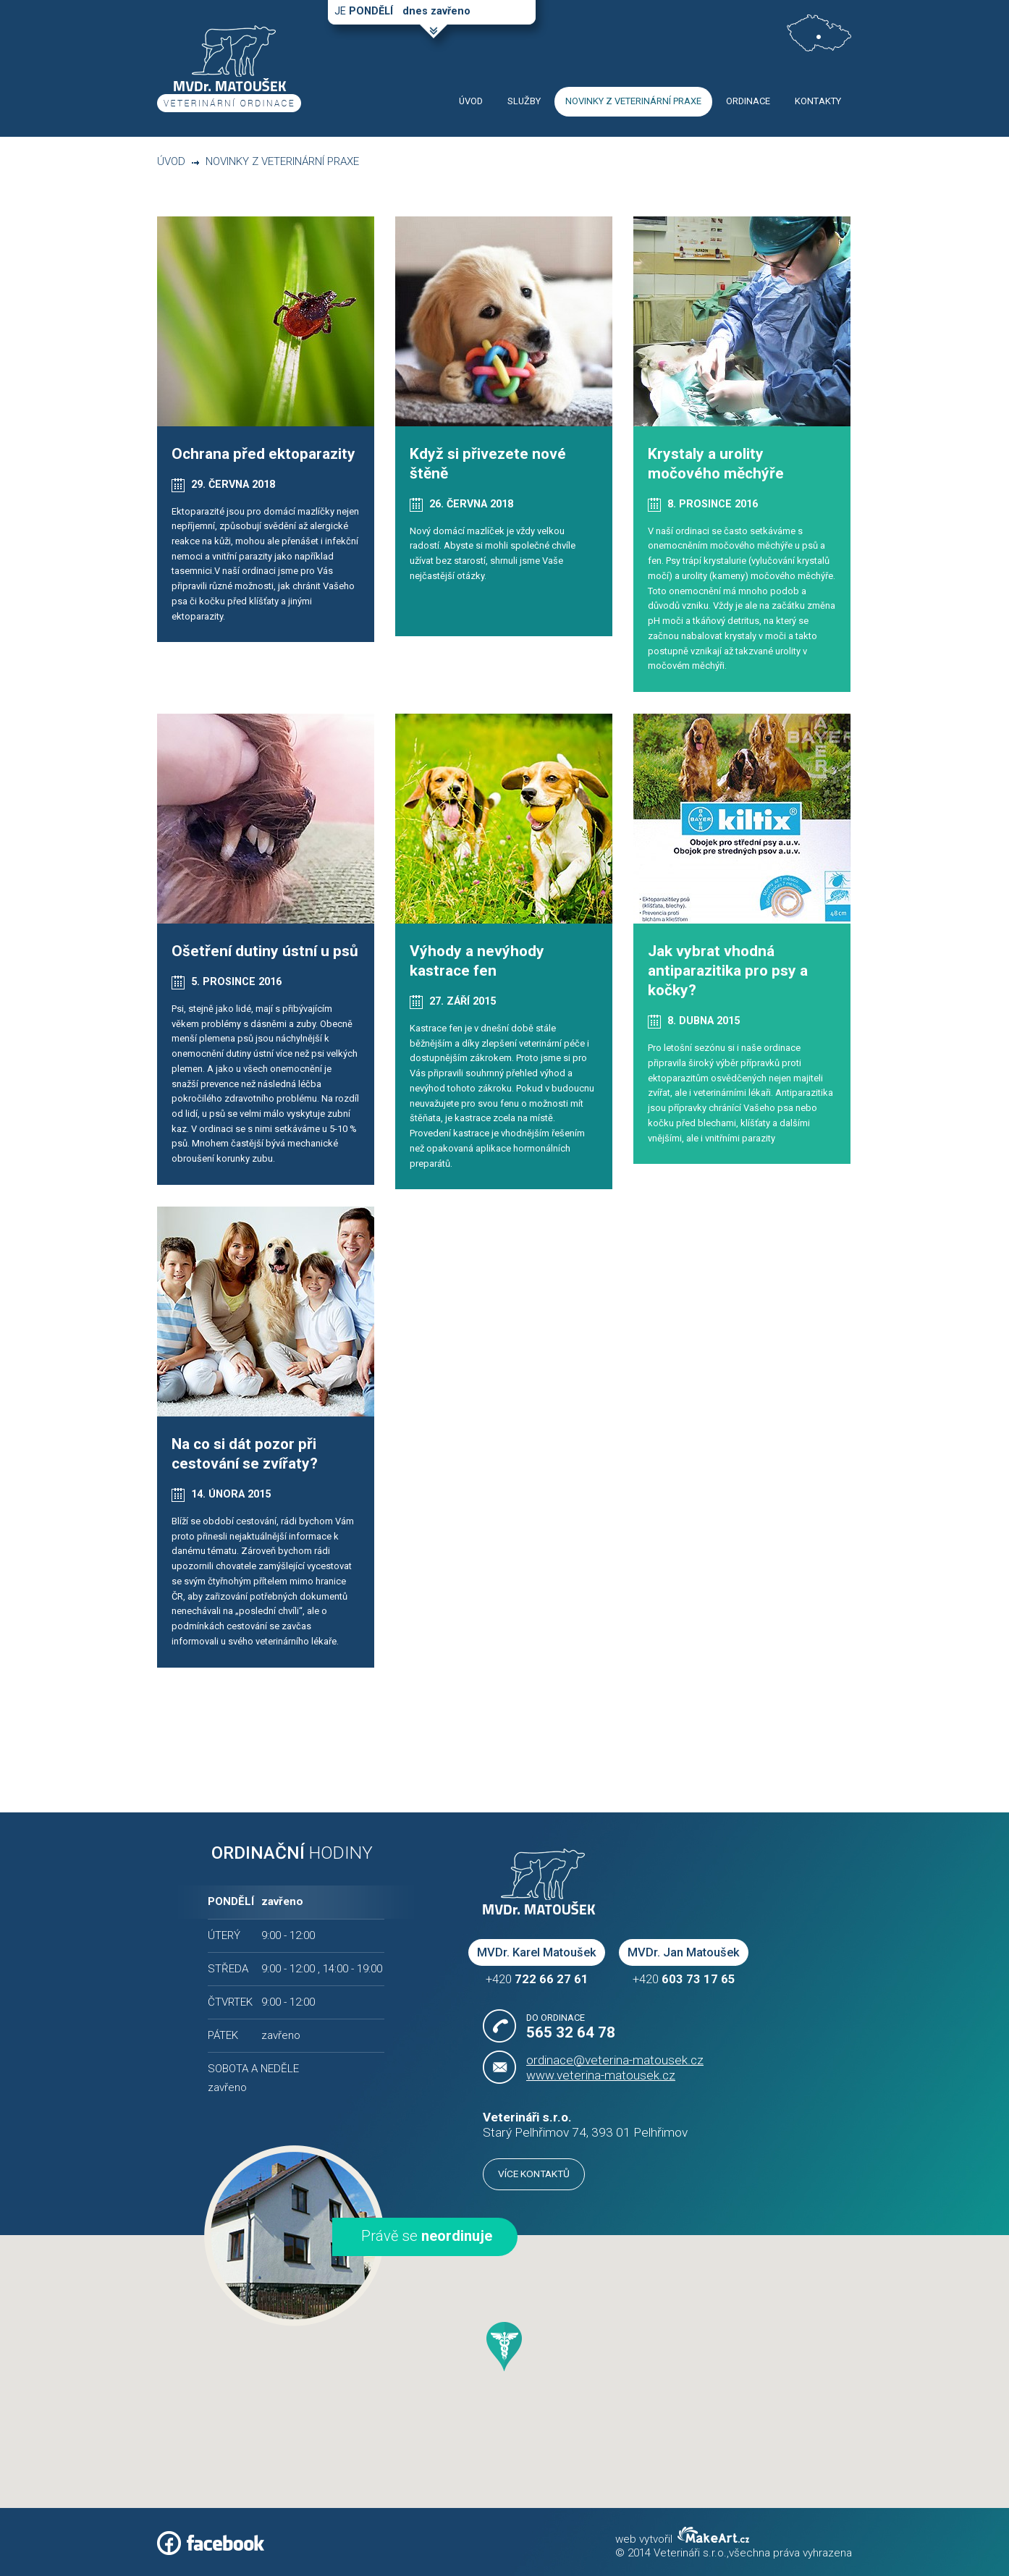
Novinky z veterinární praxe (282, 161)
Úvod (171, 161)
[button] (504, 2346)
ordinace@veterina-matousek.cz (615, 2060)
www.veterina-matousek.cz (600, 2075)
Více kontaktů (534, 2173)
